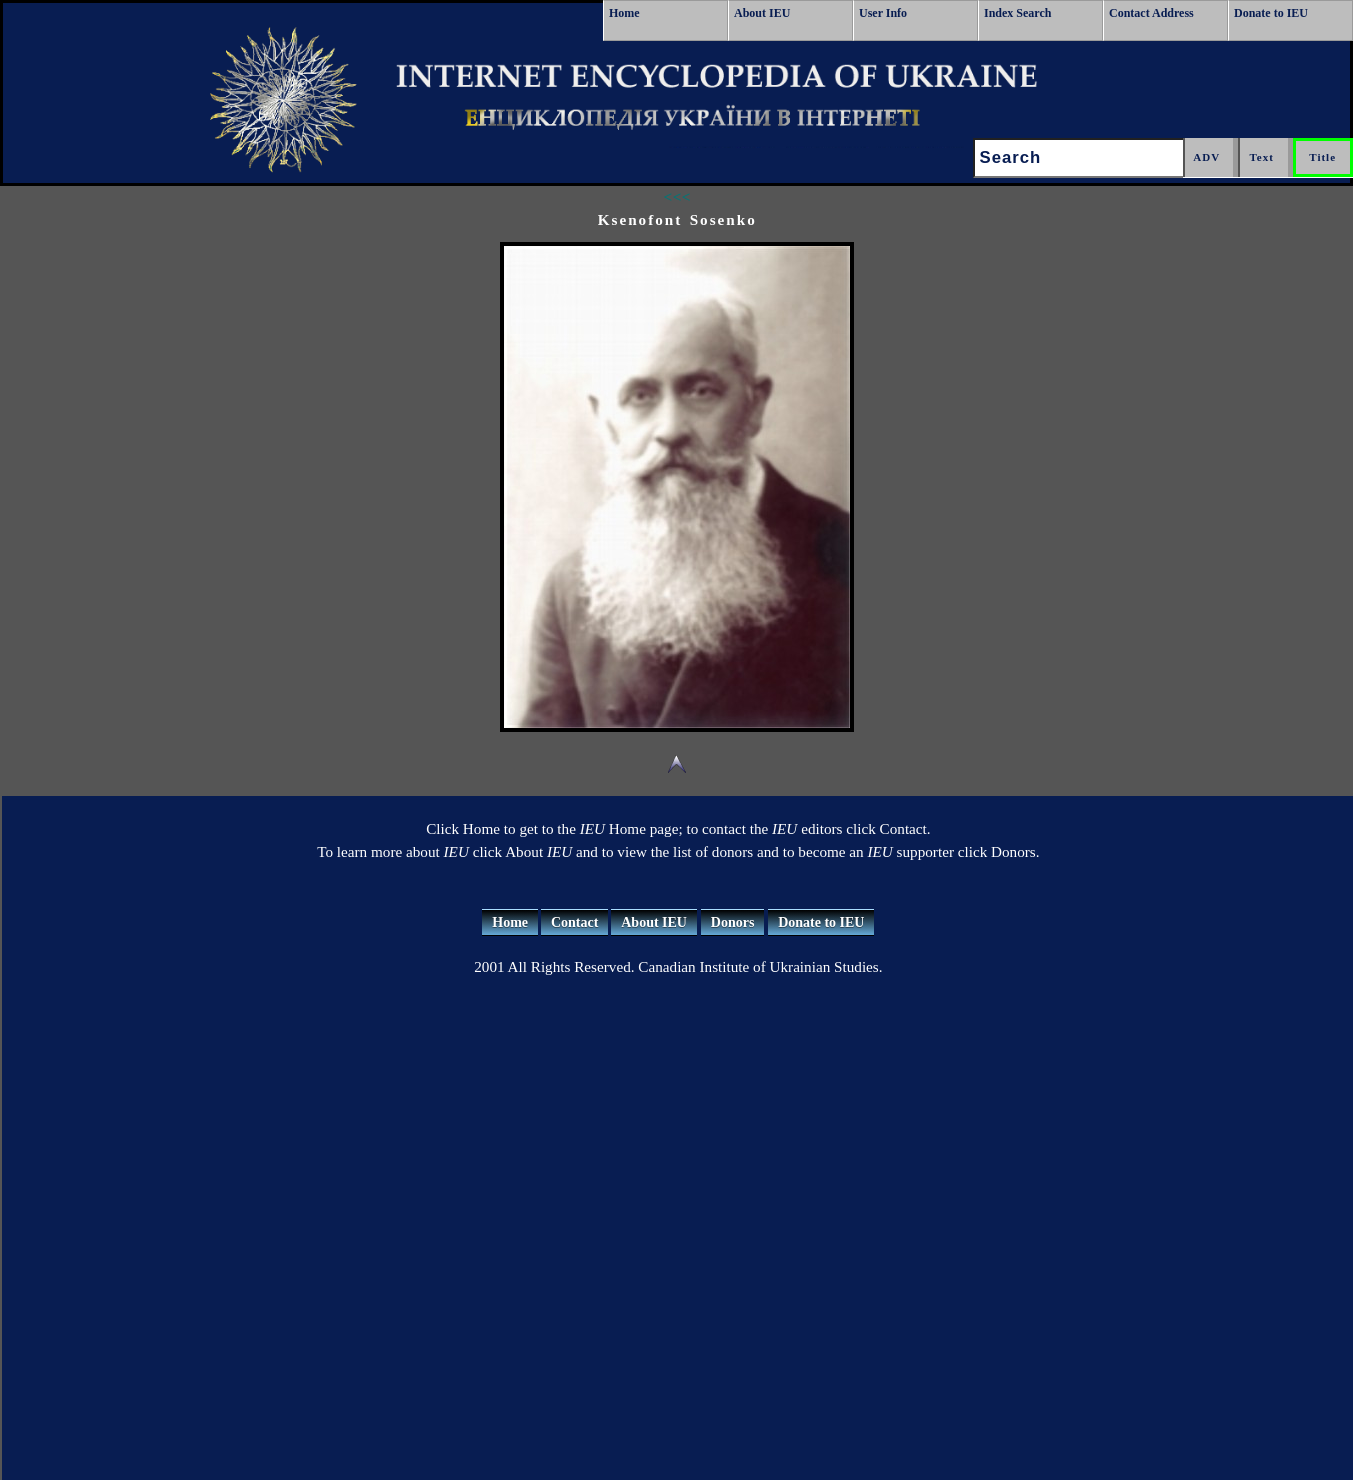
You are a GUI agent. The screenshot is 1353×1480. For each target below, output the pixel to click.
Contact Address (1151, 13)
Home (624, 13)
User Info (883, 13)
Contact (574, 922)
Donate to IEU (1271, 13)
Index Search (1017, 13)
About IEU (762, 13)
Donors (733, 922)
